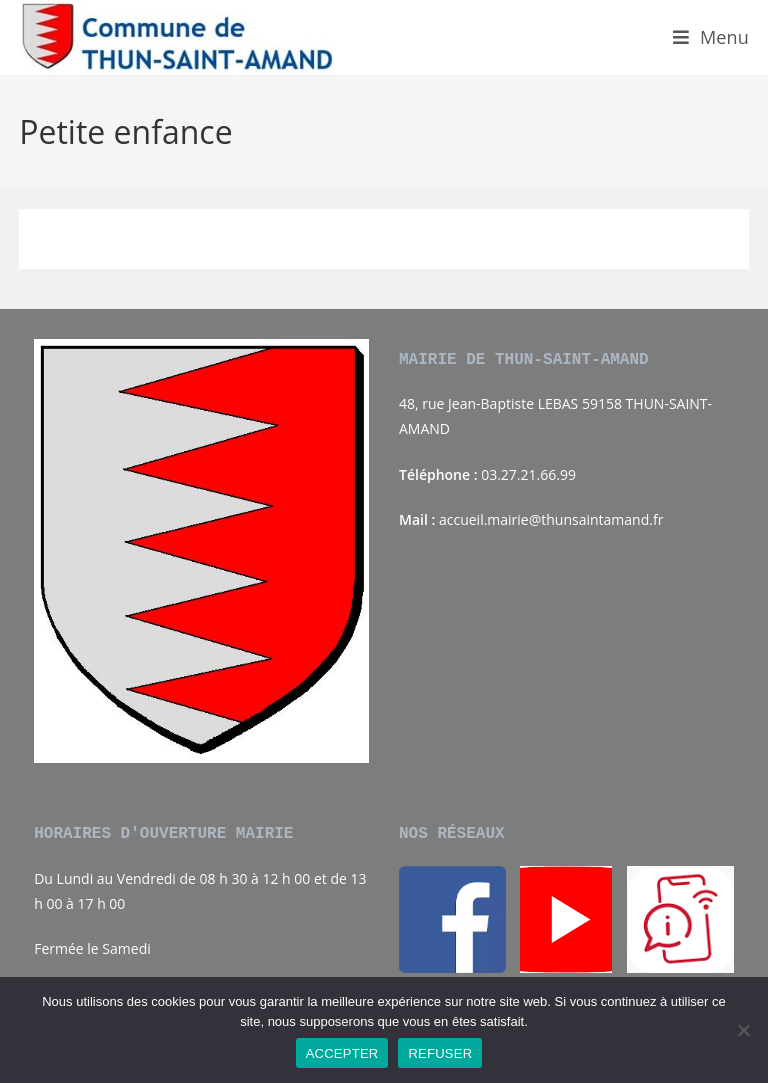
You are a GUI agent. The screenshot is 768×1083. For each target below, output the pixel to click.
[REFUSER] (743, 1030)
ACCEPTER (342, 1053)
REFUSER (440, 1053)
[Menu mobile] (711, 37)
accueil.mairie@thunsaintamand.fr (551, 519)
